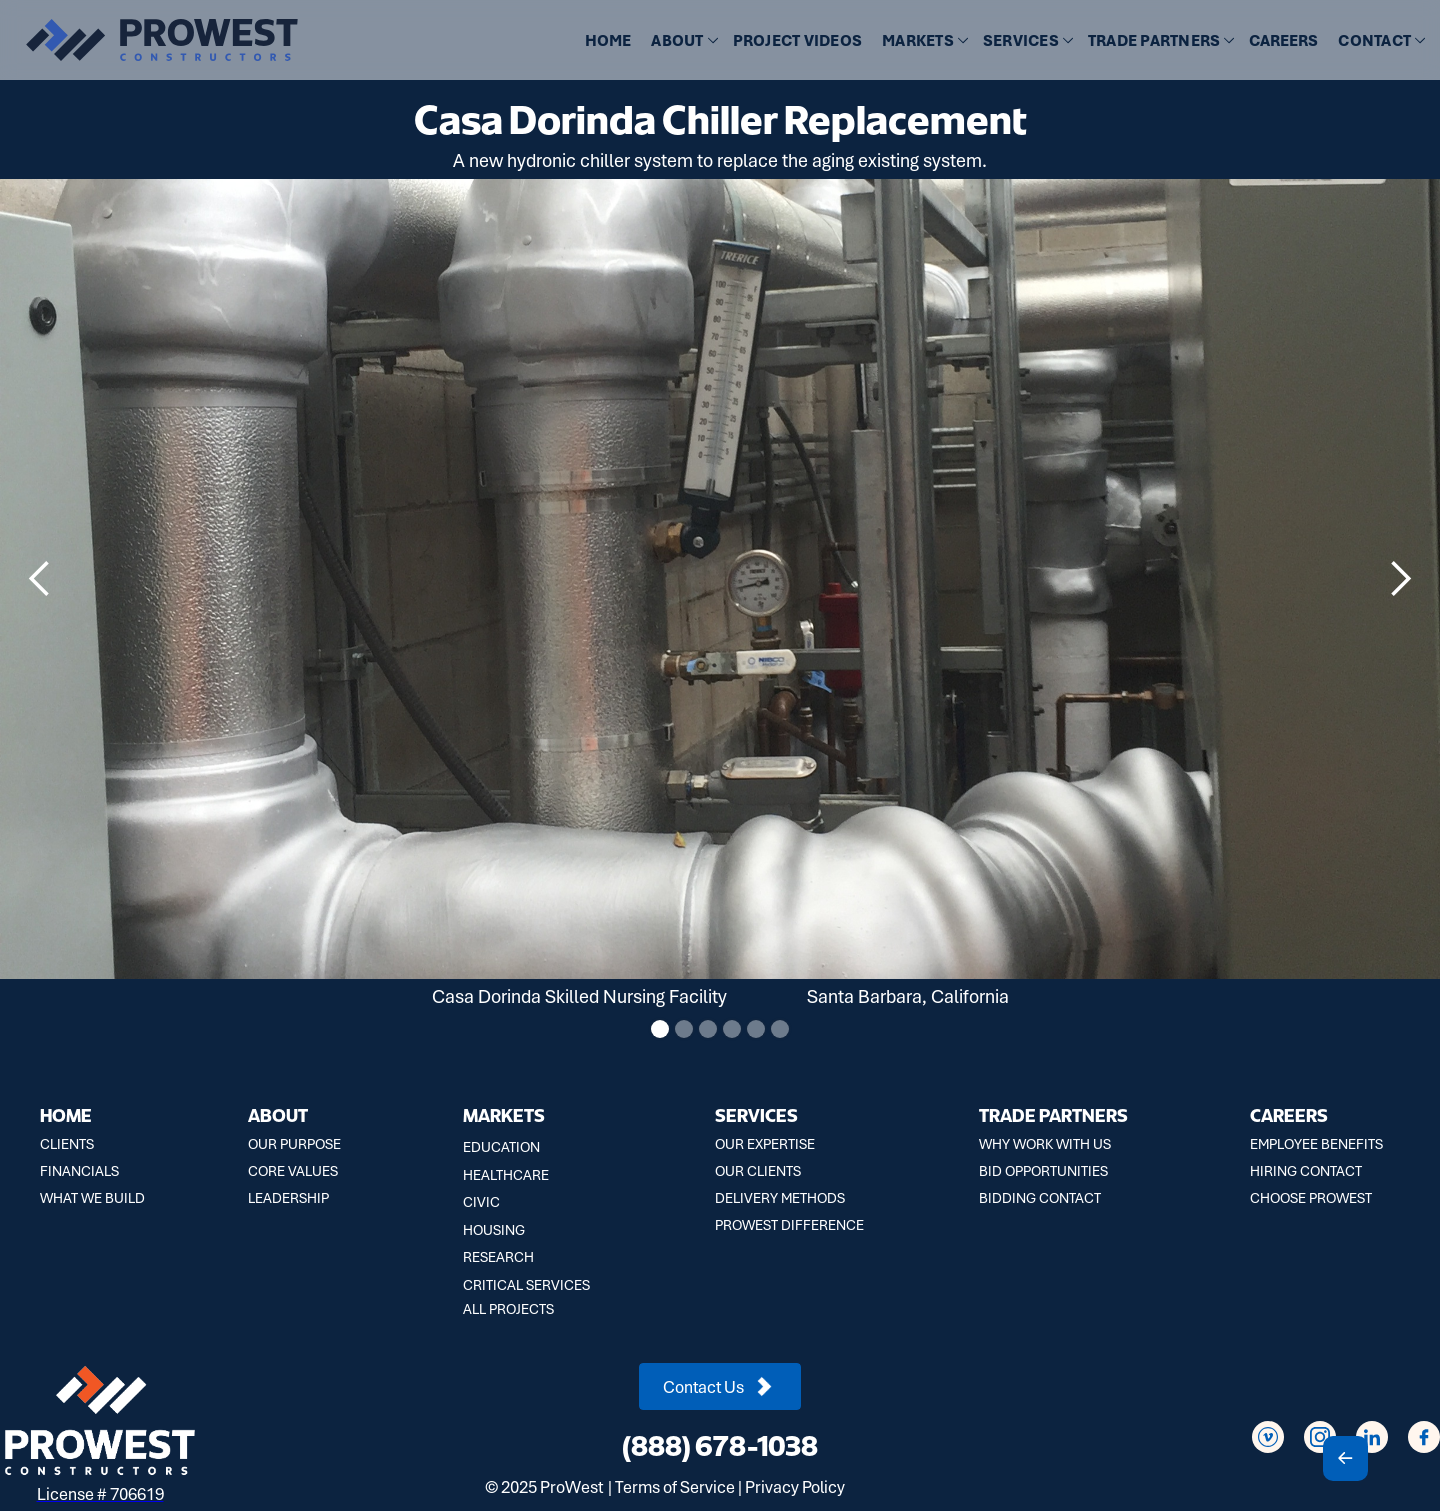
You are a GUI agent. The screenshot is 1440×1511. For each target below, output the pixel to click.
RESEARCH (498, 1257)
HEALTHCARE (506, 1175)
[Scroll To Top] (1345, 1458)
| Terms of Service (671, 1487)
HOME (608, 41)
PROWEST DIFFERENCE (789, 1225)
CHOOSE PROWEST (1311, 1198)
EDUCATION (501, 1147)
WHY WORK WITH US (1045, 1144)
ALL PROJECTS (508, 1309)
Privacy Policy (795, 1487)
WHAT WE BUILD (92, 1198)
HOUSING (494, 1230)
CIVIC (481, 1202)
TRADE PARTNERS (1053, 1114)
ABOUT (278, 1114)
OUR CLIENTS (758, 1171)
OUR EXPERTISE (765, 1144)
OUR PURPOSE (294, 1144)
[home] (150, 40)
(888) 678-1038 (720, 1445)
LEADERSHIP (288, 1198)
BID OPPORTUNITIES (1043, 1171)
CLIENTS (67, 1144)
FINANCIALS (79, 1171)
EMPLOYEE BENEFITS (1316, 1144)
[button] (681, 41)
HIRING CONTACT (1306, 1171)
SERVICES (756, 1114)
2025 (519, 1487)
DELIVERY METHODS (780, 1198)
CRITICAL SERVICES (526, 1285)
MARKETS (504, 1114)
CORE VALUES (293, 1171)
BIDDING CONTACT (1040, 1198)
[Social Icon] (1268, 1437)
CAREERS (1283, 41)
